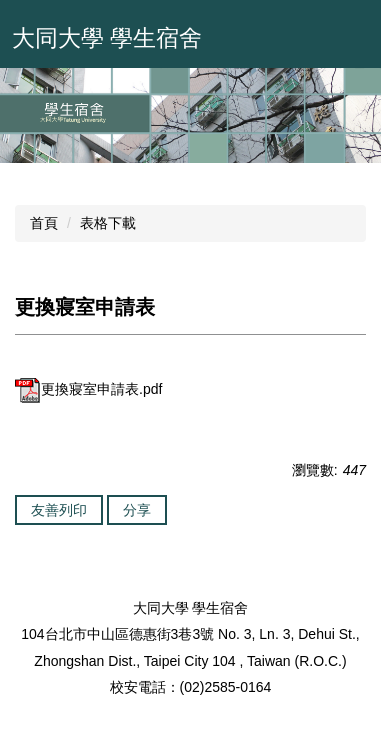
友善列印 (59, 510)
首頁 (44, 223)
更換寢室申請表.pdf (88, 389)
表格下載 (108, 223)
